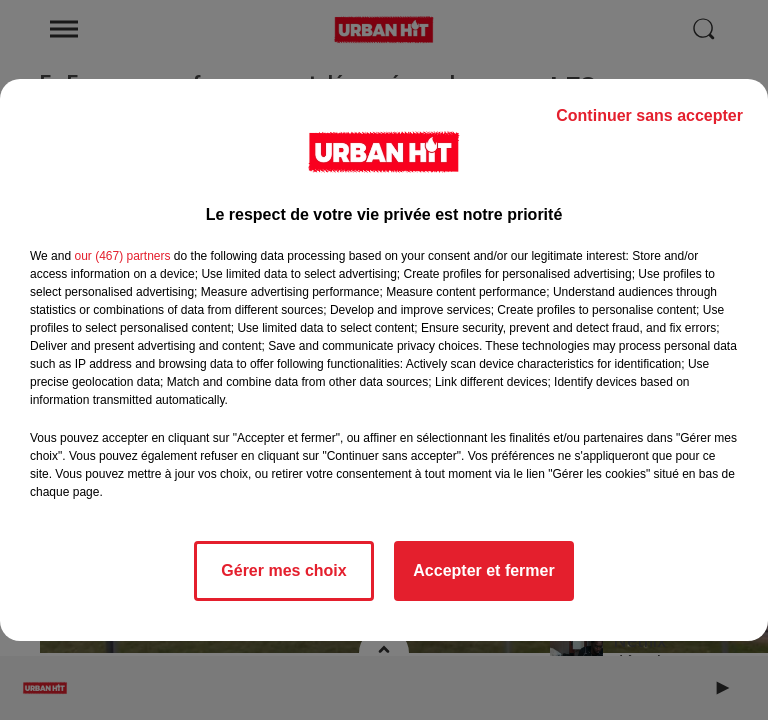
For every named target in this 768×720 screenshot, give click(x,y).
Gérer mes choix (283, 570)
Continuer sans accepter (649, 115)
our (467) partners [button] (122, 256)
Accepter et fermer (483, 570)
